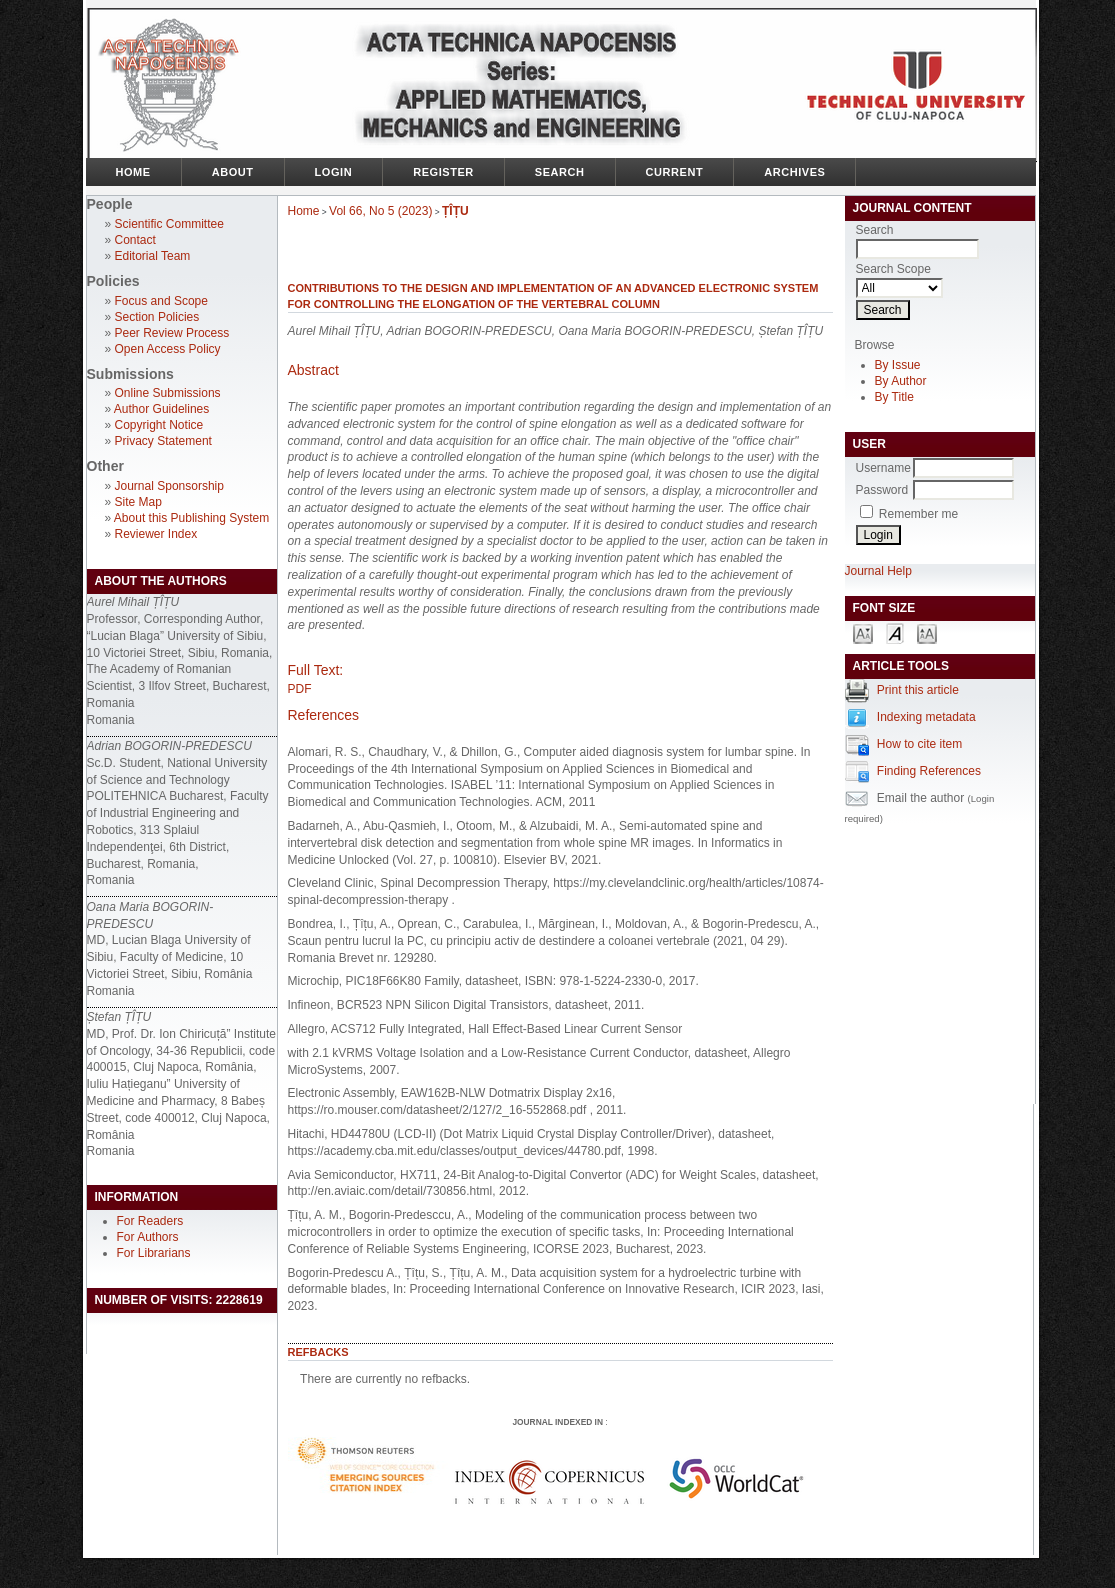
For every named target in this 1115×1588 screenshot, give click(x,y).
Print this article (918, 690)
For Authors (148, 1237)
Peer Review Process (172, 333)
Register (443, 172)
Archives (794, 172)
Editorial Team (153, 256)
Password (882, 490)
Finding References (929, 771)
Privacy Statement (163, 441)
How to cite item (919, 744)
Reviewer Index (156, 534)
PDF (300, 689)
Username (883, 468)
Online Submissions (168, 393)
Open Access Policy (168, 349)
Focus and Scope (161, 301)
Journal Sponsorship (169, 486)
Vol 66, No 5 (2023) (380, 211)
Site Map (138, 502)
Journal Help (878, 571)
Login (334, 172)
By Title (894, 397)
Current (675, 172)
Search (560, 172)
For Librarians (154, 1253)
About (233, 172)
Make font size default (895, 632)
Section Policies (157, 317)
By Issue (898, 365)
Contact (135, 240)
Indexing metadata (926, 717)
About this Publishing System (191, 518)
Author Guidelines (161, 409)
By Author (901, 381)
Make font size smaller (863, 632)
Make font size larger (927, 632)
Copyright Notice (159, 425)
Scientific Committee (169, 224)
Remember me (918, 514)
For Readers (150, 1221)
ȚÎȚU (455, 211)
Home (133, 172)
